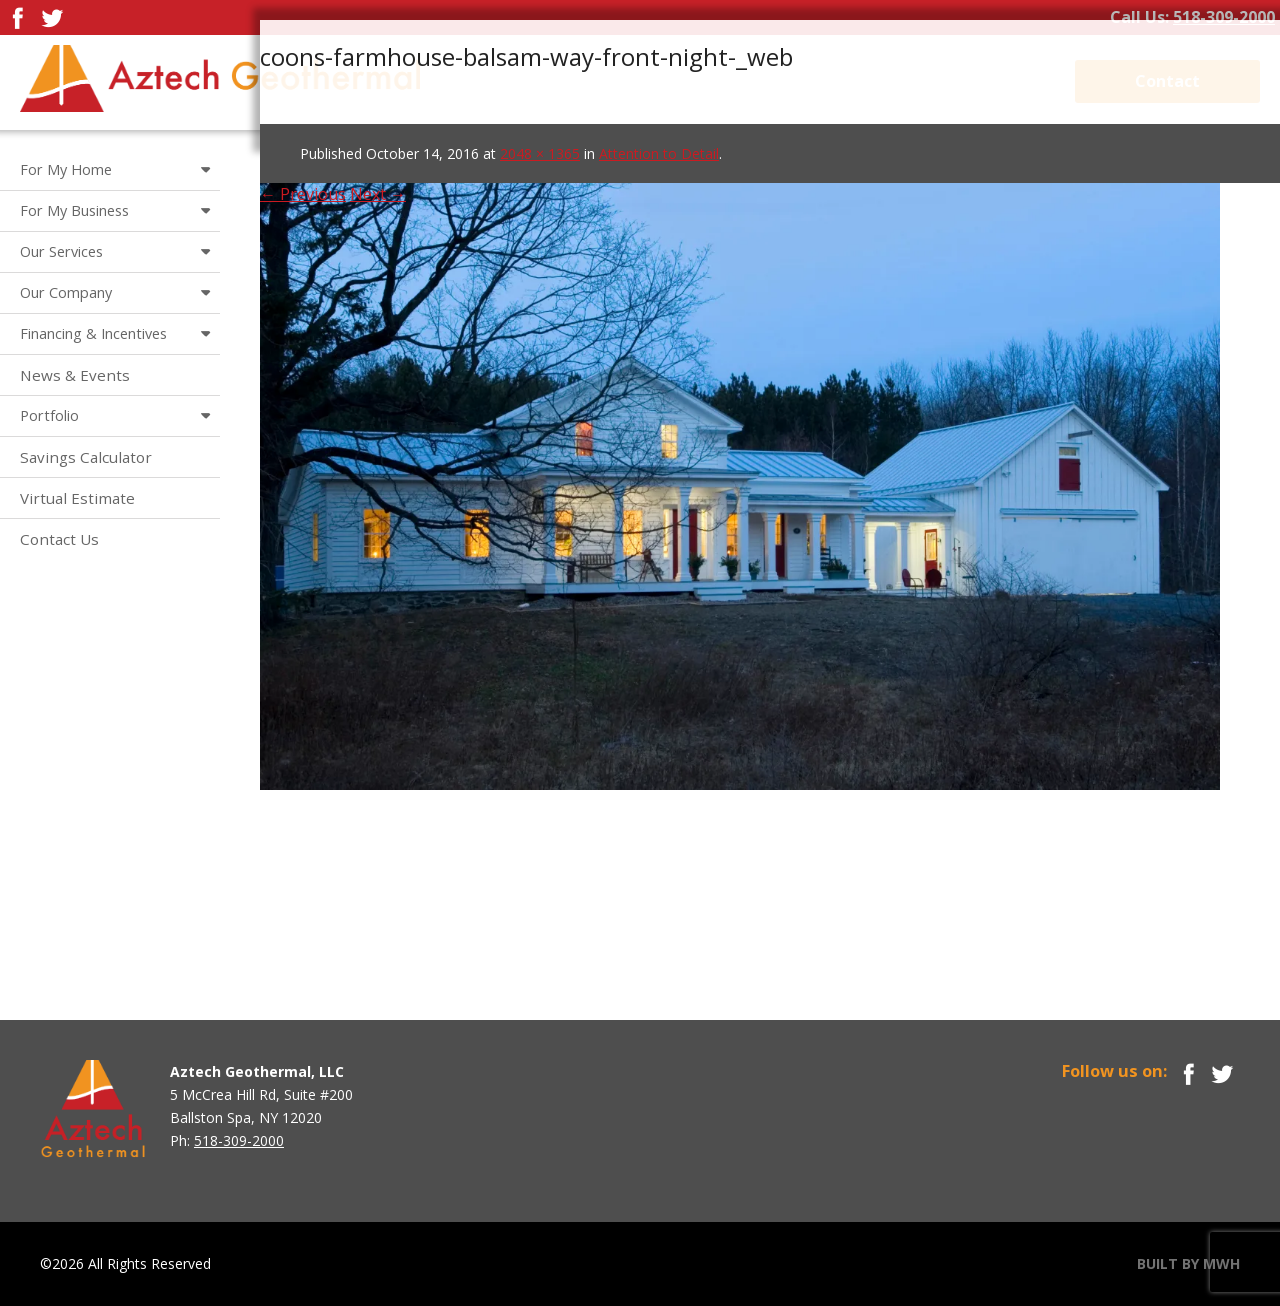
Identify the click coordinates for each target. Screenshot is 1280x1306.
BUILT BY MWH (1188, 1263)
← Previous (303, 194)
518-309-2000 (1224, 17)
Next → (378, 194)
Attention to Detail (659, 153)
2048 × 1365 (540, 153)
